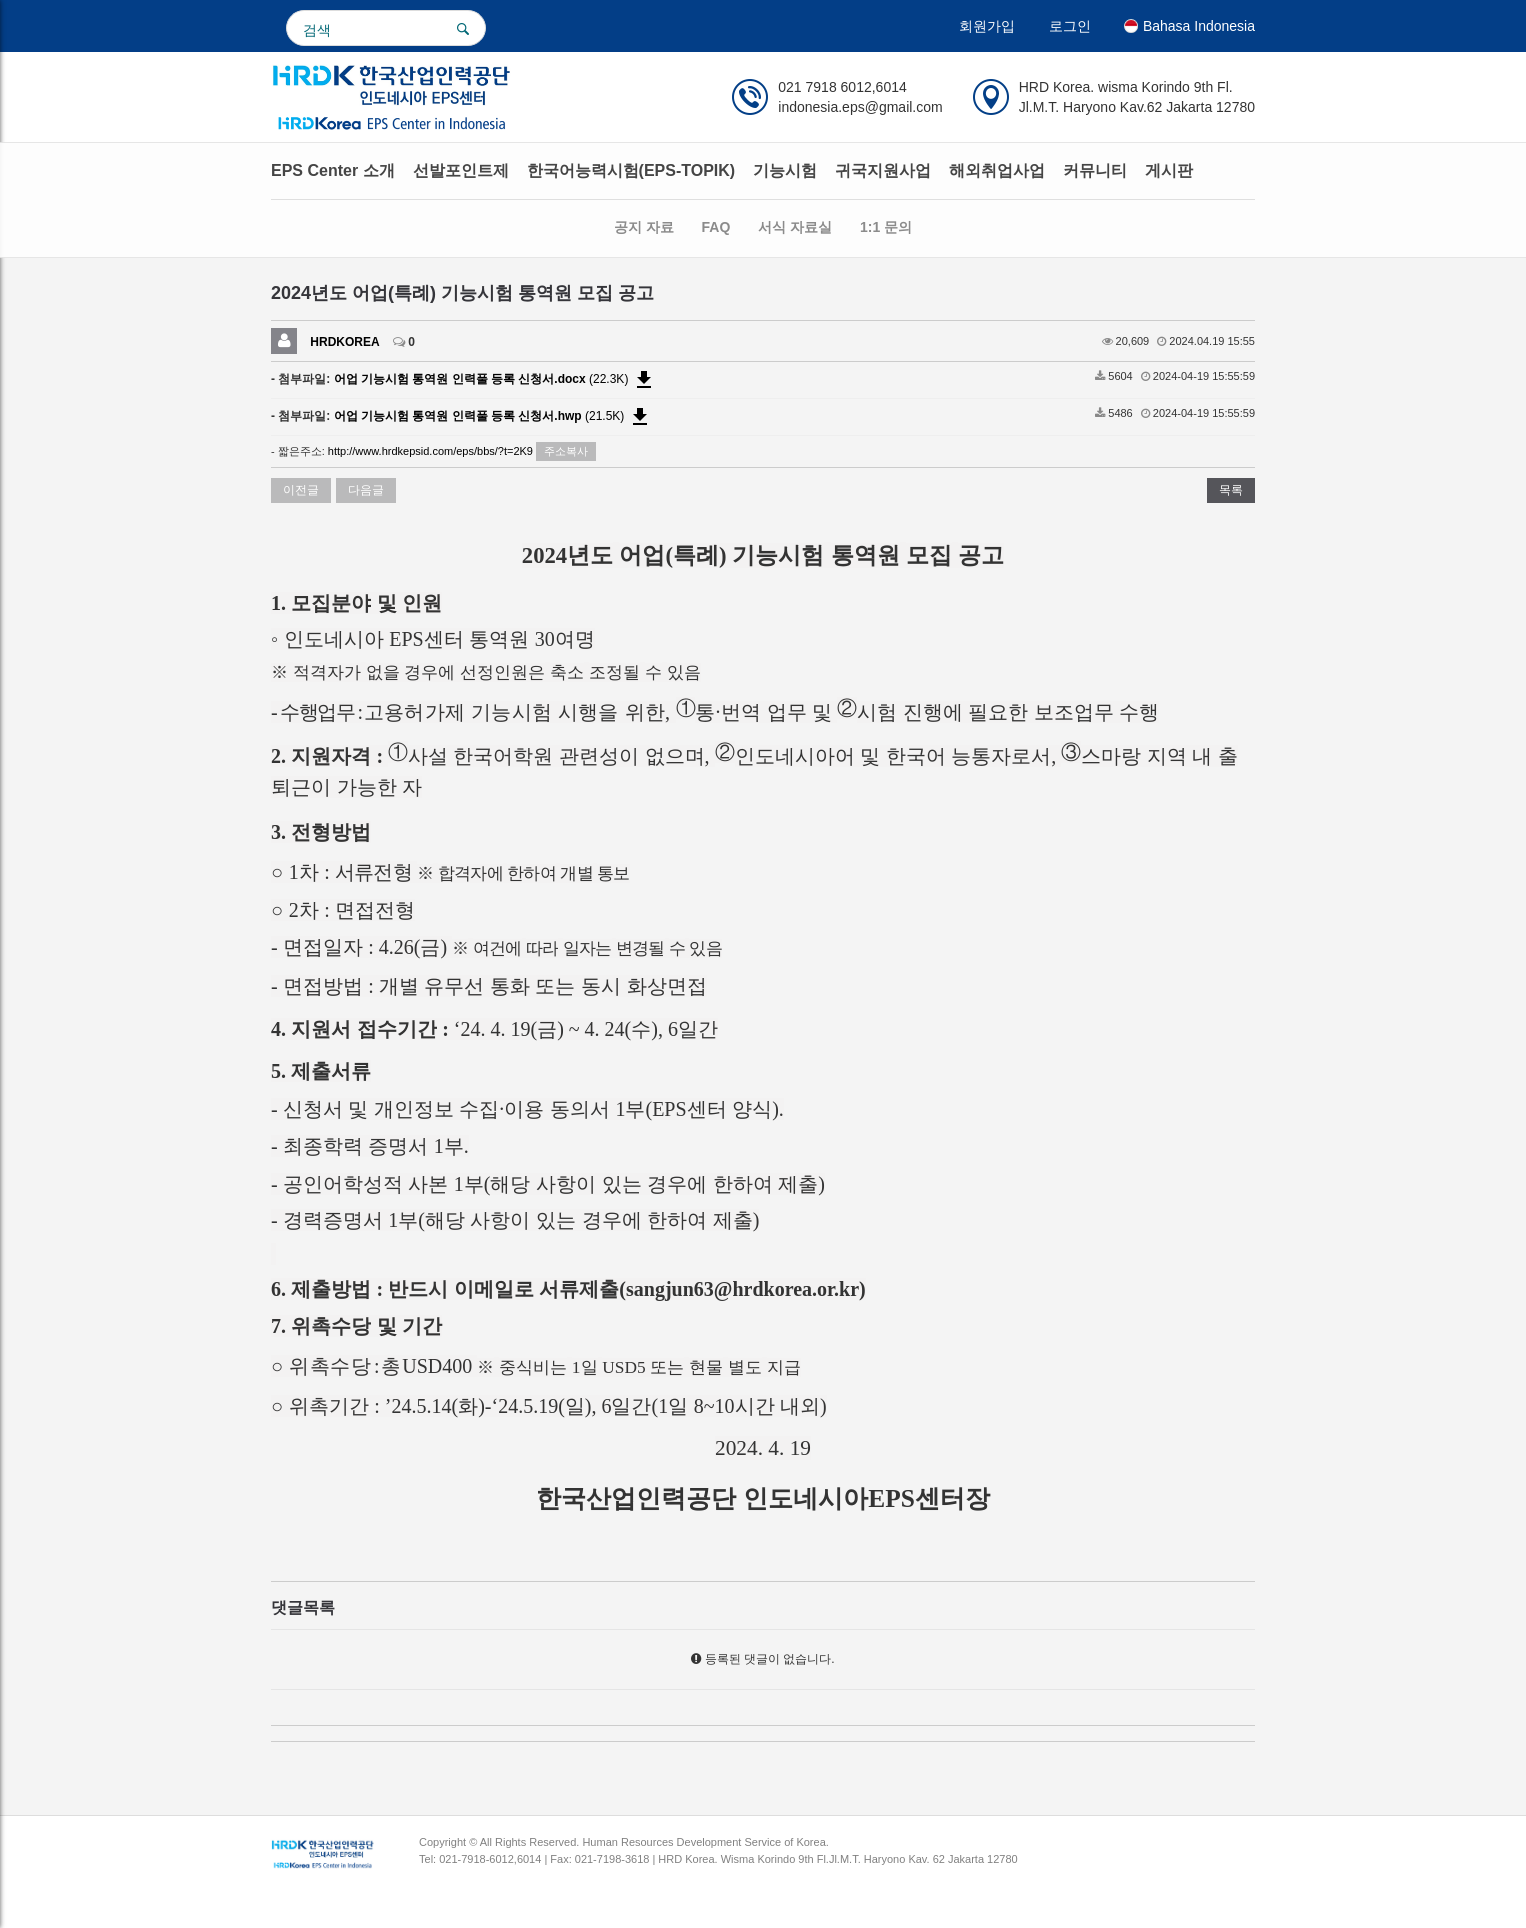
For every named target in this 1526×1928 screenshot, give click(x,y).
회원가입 (987, 26)
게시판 (1169, 170)
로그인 (1070, 26)
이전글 (301, 490)
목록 (1231, 490)
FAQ (716, 227)
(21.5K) (493, 416)
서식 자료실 (795, 227)
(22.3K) (495, 379)
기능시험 (785, 170)
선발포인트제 (461, 170)
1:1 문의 (886, 227)
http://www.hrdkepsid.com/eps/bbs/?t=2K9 (430, 451)
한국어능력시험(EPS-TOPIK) (631, 170)
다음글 (366, 490)
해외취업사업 (997, 170)
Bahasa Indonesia (1189, 26)
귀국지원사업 (883, 170)
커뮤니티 (1095, 170)
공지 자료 (644, 227)
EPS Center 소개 (333, 170)
